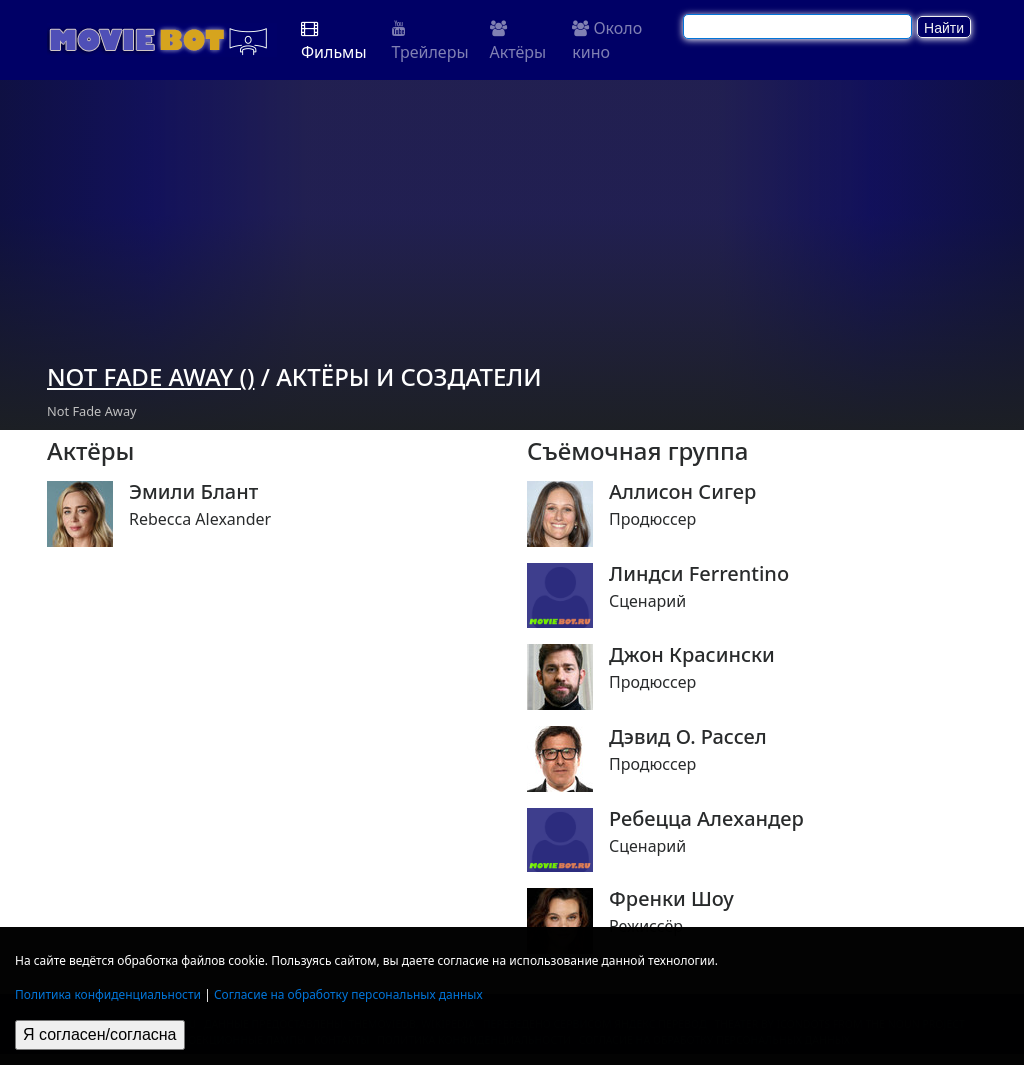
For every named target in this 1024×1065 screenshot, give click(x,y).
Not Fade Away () (150, 376)
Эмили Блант (193, 492)
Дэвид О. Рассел (688, 737)
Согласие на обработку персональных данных (348, 994)
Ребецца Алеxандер (706, 819)
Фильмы (334, 41)
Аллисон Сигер (682, 492)
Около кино (607, 40)
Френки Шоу (671, 899)
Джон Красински (692, 655)
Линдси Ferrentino (699, 574)
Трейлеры (430, 41)
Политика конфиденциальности (108, 994)
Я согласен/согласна (100, 1034)
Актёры (518, 41)
